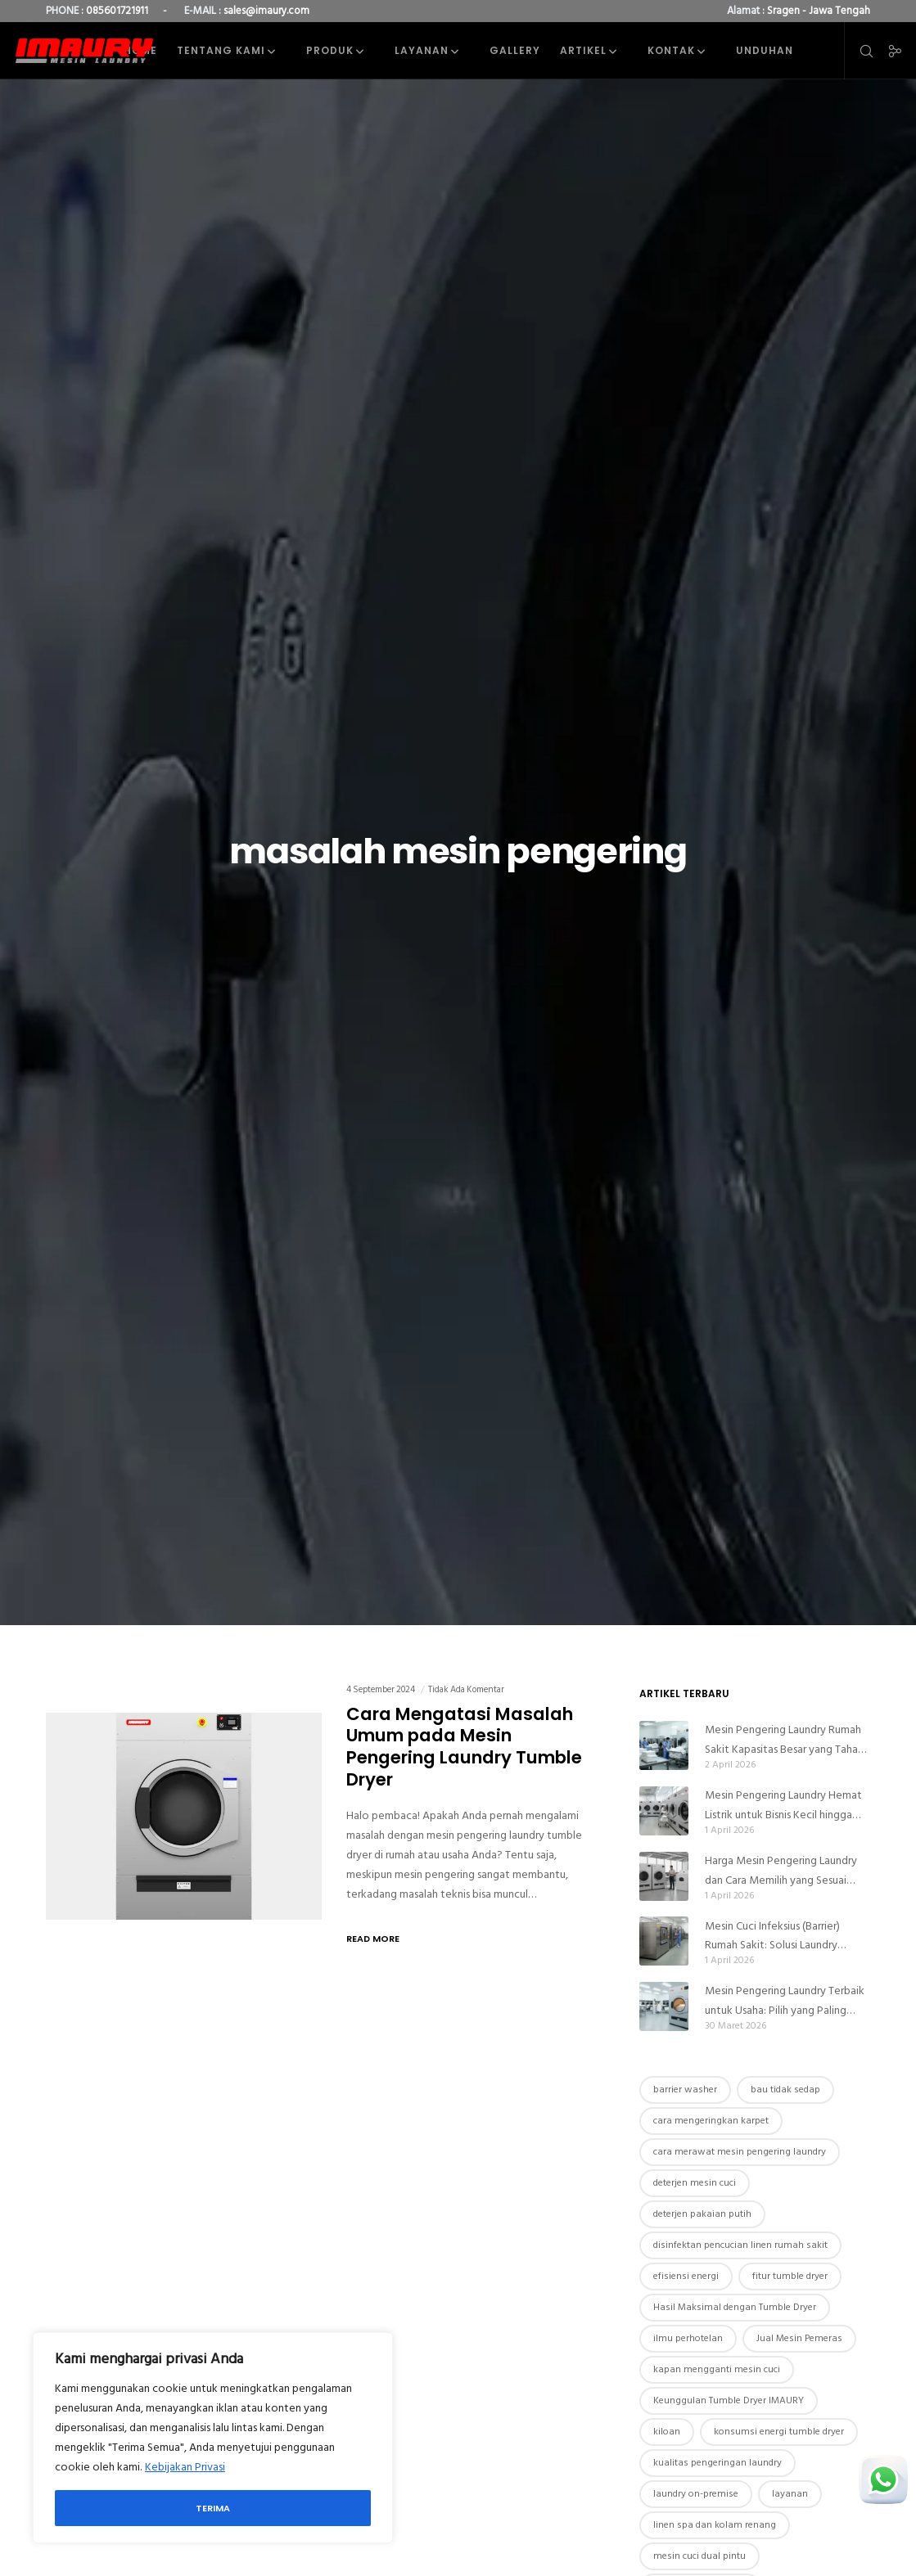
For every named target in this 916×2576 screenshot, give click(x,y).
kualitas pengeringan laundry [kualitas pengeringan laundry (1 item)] (717, 2462)
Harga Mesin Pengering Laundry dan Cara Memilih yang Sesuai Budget (781, 1870)
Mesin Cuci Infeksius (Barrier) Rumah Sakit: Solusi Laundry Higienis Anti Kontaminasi (772, 1936)
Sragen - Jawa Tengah (818, 11)
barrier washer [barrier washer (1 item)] (685, 2089)
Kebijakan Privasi (185, 2466)
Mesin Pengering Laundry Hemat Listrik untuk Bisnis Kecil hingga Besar (783, 1805)
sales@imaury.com (266, 11)
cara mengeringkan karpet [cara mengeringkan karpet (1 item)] (711, 2120)
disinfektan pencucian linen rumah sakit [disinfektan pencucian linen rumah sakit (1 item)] (740, 2245)
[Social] (889, 50)
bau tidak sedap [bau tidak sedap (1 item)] (785, 2089)
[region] (213, 2437)
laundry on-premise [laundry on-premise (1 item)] (695, 2494)
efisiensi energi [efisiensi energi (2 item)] (686, 2276)
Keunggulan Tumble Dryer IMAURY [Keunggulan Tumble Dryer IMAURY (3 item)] (728, 2400)
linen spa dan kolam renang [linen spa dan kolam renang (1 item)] (714, 2525)
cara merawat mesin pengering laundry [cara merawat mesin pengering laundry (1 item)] (739, 2151)
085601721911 (117, 11)
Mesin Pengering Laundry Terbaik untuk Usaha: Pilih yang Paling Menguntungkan (784, 2000)
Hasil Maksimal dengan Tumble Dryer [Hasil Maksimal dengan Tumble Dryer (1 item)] (734, 2307)
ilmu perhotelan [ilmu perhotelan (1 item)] (688, 2338)
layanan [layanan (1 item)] (790, 2494)
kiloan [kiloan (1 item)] (666, 2431)
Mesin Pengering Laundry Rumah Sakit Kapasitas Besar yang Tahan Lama (784, 1739)
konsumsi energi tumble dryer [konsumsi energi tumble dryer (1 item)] (779, 2431)
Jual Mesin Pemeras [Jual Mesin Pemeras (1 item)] (799, 2338)
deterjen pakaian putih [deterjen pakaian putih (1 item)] (702, 2214)
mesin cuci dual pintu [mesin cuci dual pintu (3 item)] (699, 2556)
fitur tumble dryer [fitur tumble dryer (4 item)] (790, 2276)
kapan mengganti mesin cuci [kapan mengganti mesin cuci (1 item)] (716, 2369)
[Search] (859, 50)
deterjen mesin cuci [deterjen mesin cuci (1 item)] (694, 2183)
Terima (213, 2508)
